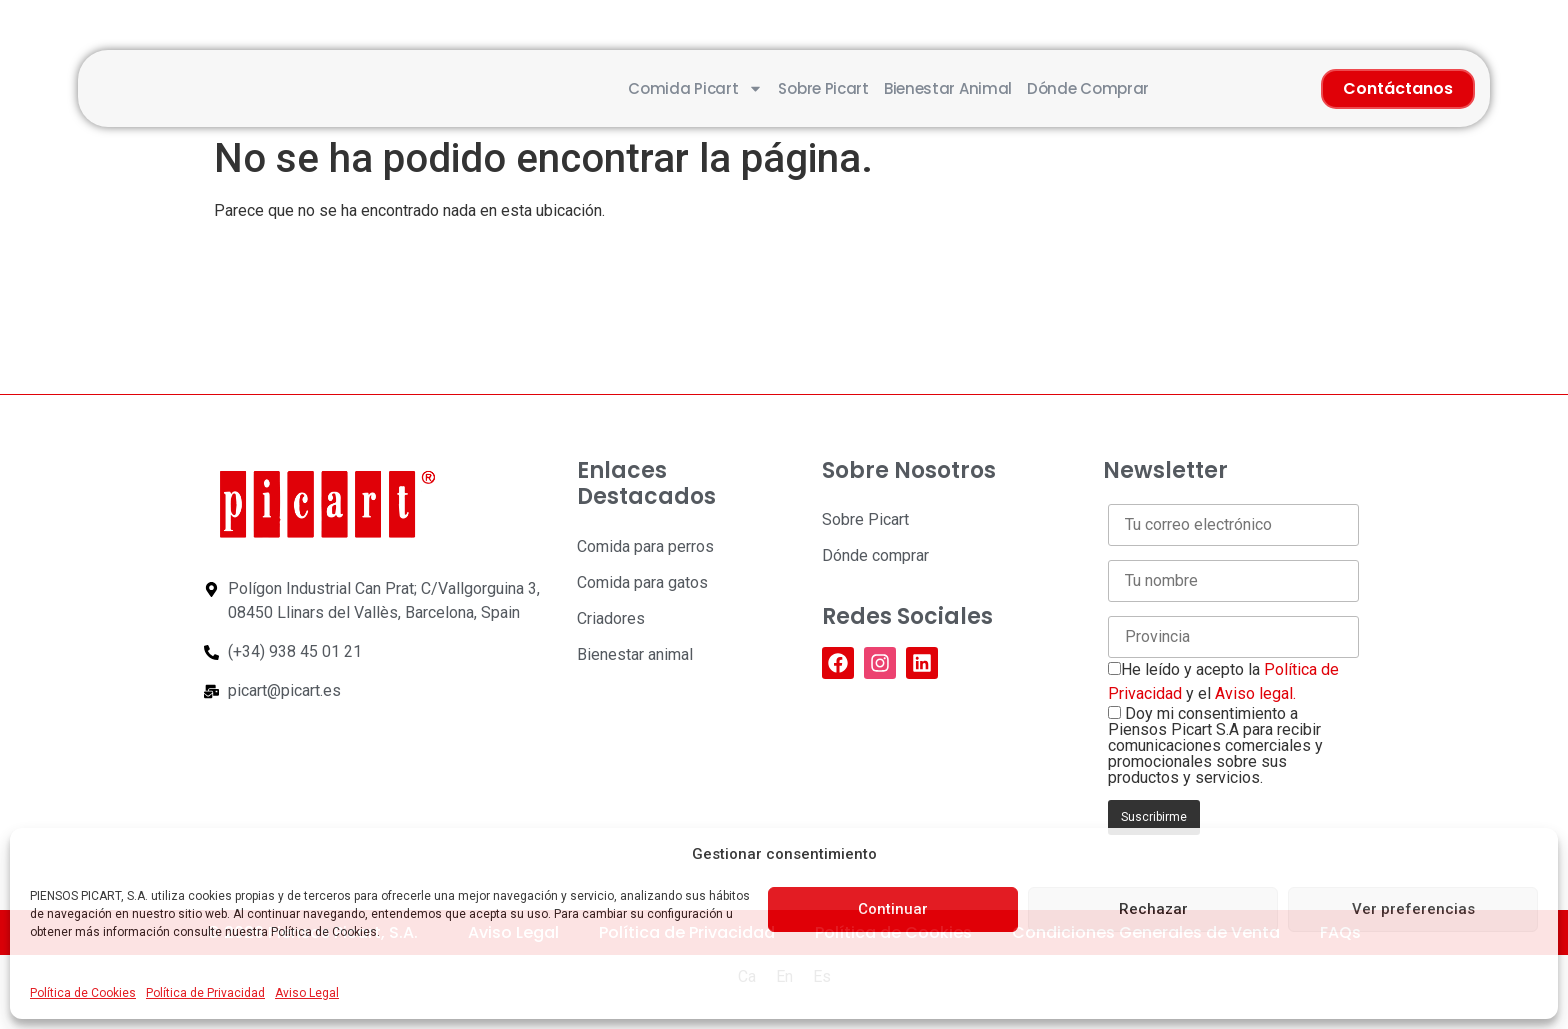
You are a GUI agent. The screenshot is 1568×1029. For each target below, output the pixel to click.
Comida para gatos (642, 582)
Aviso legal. (1255, 693)
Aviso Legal (307, 993)
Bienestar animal (948, 88)
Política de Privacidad (205, 993)
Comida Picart (695, 88)
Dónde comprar (1088, 88)
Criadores (611, 618)
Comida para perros (645, 546)
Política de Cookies (83, 993)
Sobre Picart (823, 88)
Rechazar (1153, 909)
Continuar (893, 909)
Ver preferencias (1413, 909)
